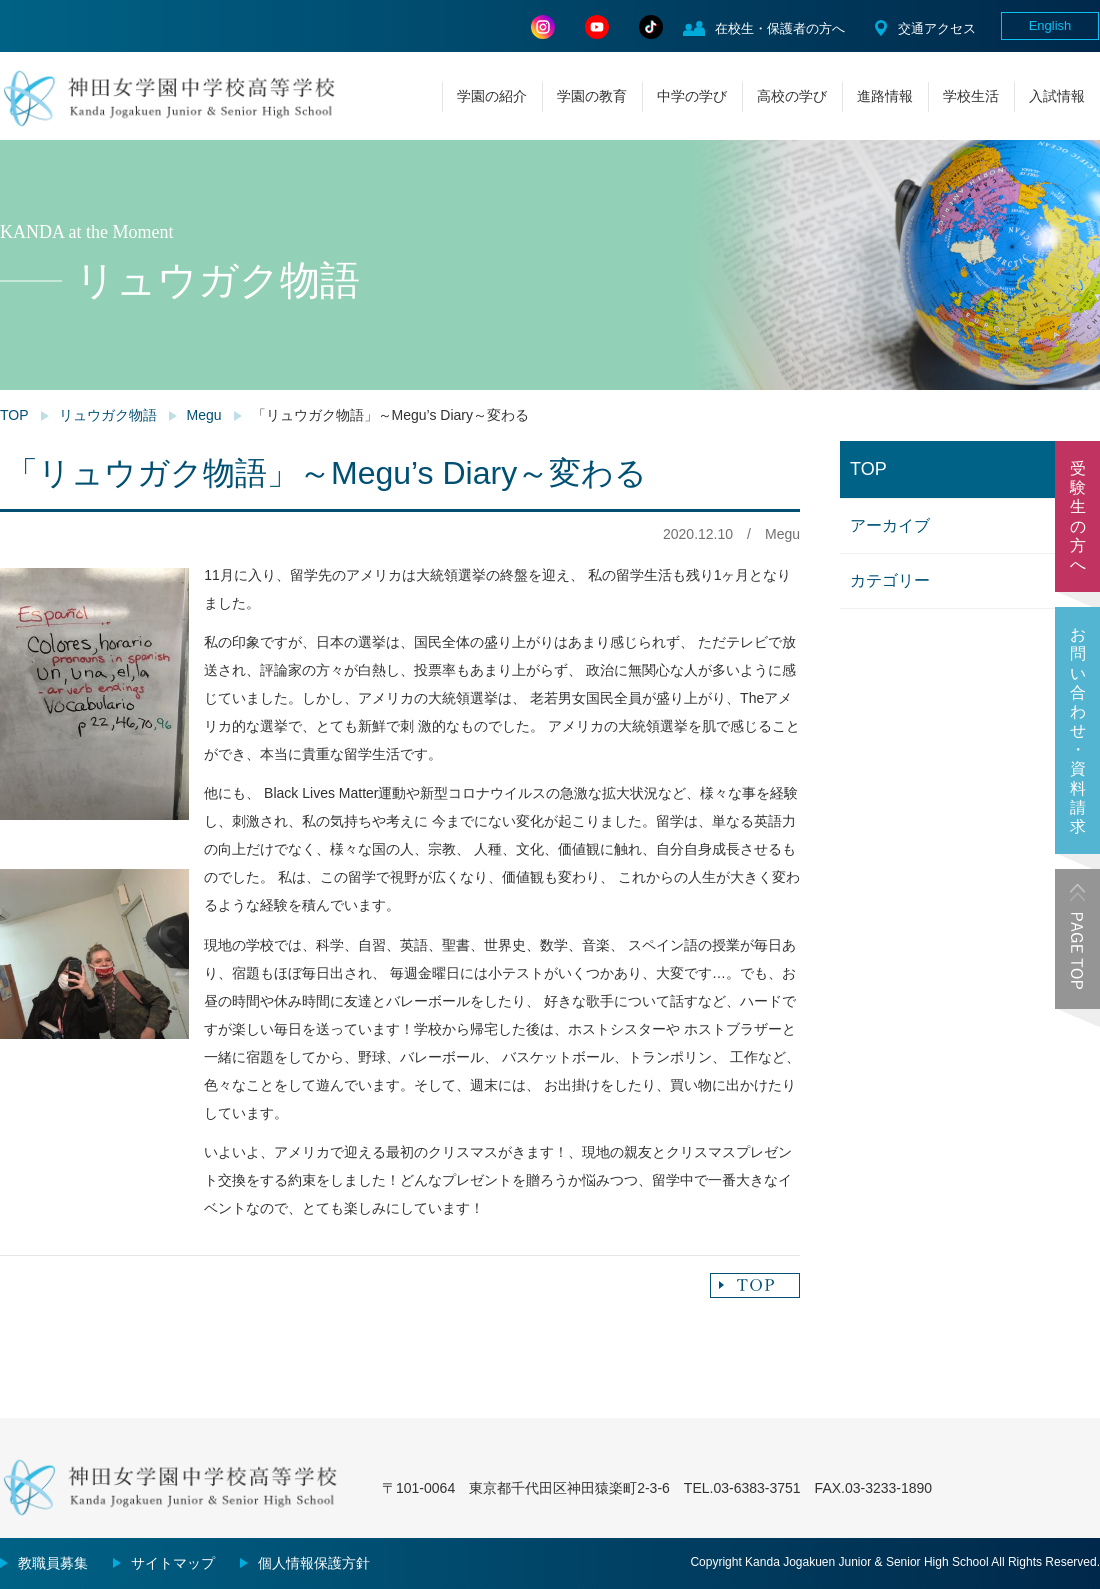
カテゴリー (890, 580)
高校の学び (792, 96)
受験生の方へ (1078, 516)
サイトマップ (173, 1563)
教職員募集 (53, 1563)
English (1050, 25)
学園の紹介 (492, 96)
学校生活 (971, 96)
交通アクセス (937, 28)
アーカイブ (890, 525)
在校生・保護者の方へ (780, 28)
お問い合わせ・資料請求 (1078, 730)
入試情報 (1057, 96)
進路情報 (885, 96)
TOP (14, 415)
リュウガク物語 (108, 415)
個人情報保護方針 (314, 1563)
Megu (204, 415)
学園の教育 (592, 96)
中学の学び (692, 96)
